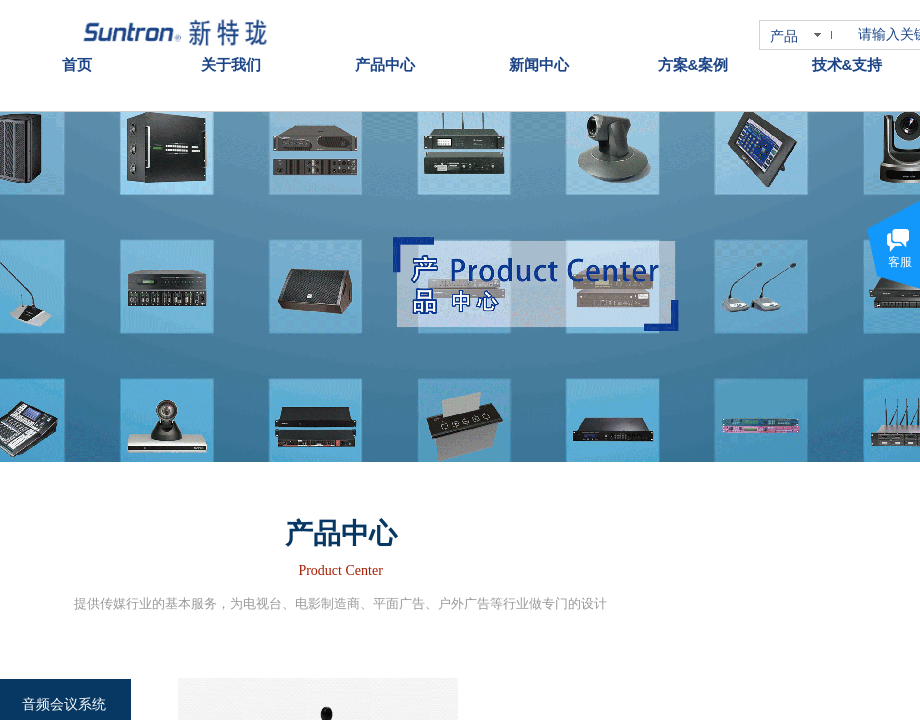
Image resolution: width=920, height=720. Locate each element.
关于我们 (231, 38)
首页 (77, 38)
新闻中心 (539, 38)
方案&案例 (693, 38)
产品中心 (385, 38)
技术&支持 (847, 38)
